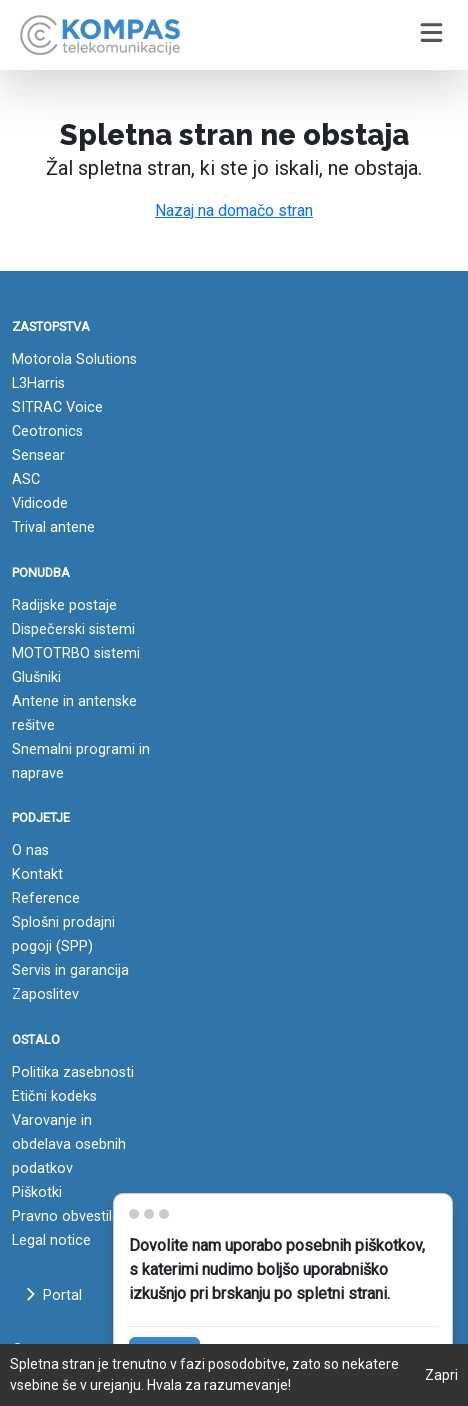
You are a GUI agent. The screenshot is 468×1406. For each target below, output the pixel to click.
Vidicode (40, 503)
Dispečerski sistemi (73, 629)
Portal (53, 1295)
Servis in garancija (70, 970)
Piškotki (37, 1192)
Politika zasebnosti (73, 1072)
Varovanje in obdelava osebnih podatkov (69, 1144)
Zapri (441, 1375)
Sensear (38, 455)
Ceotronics (47, 431)
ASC (26, 479)
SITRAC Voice (57, 407)
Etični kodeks (54, 1096)
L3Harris (38, 383)
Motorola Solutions (74, 359)
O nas (30, 850)
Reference (46, 898)
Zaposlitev (45, 994)
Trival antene (53, 527)
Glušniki (36, 677)
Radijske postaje (64, 605)
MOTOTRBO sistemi (76, 653)
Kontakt (37, 874)
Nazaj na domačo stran (234, 210)
